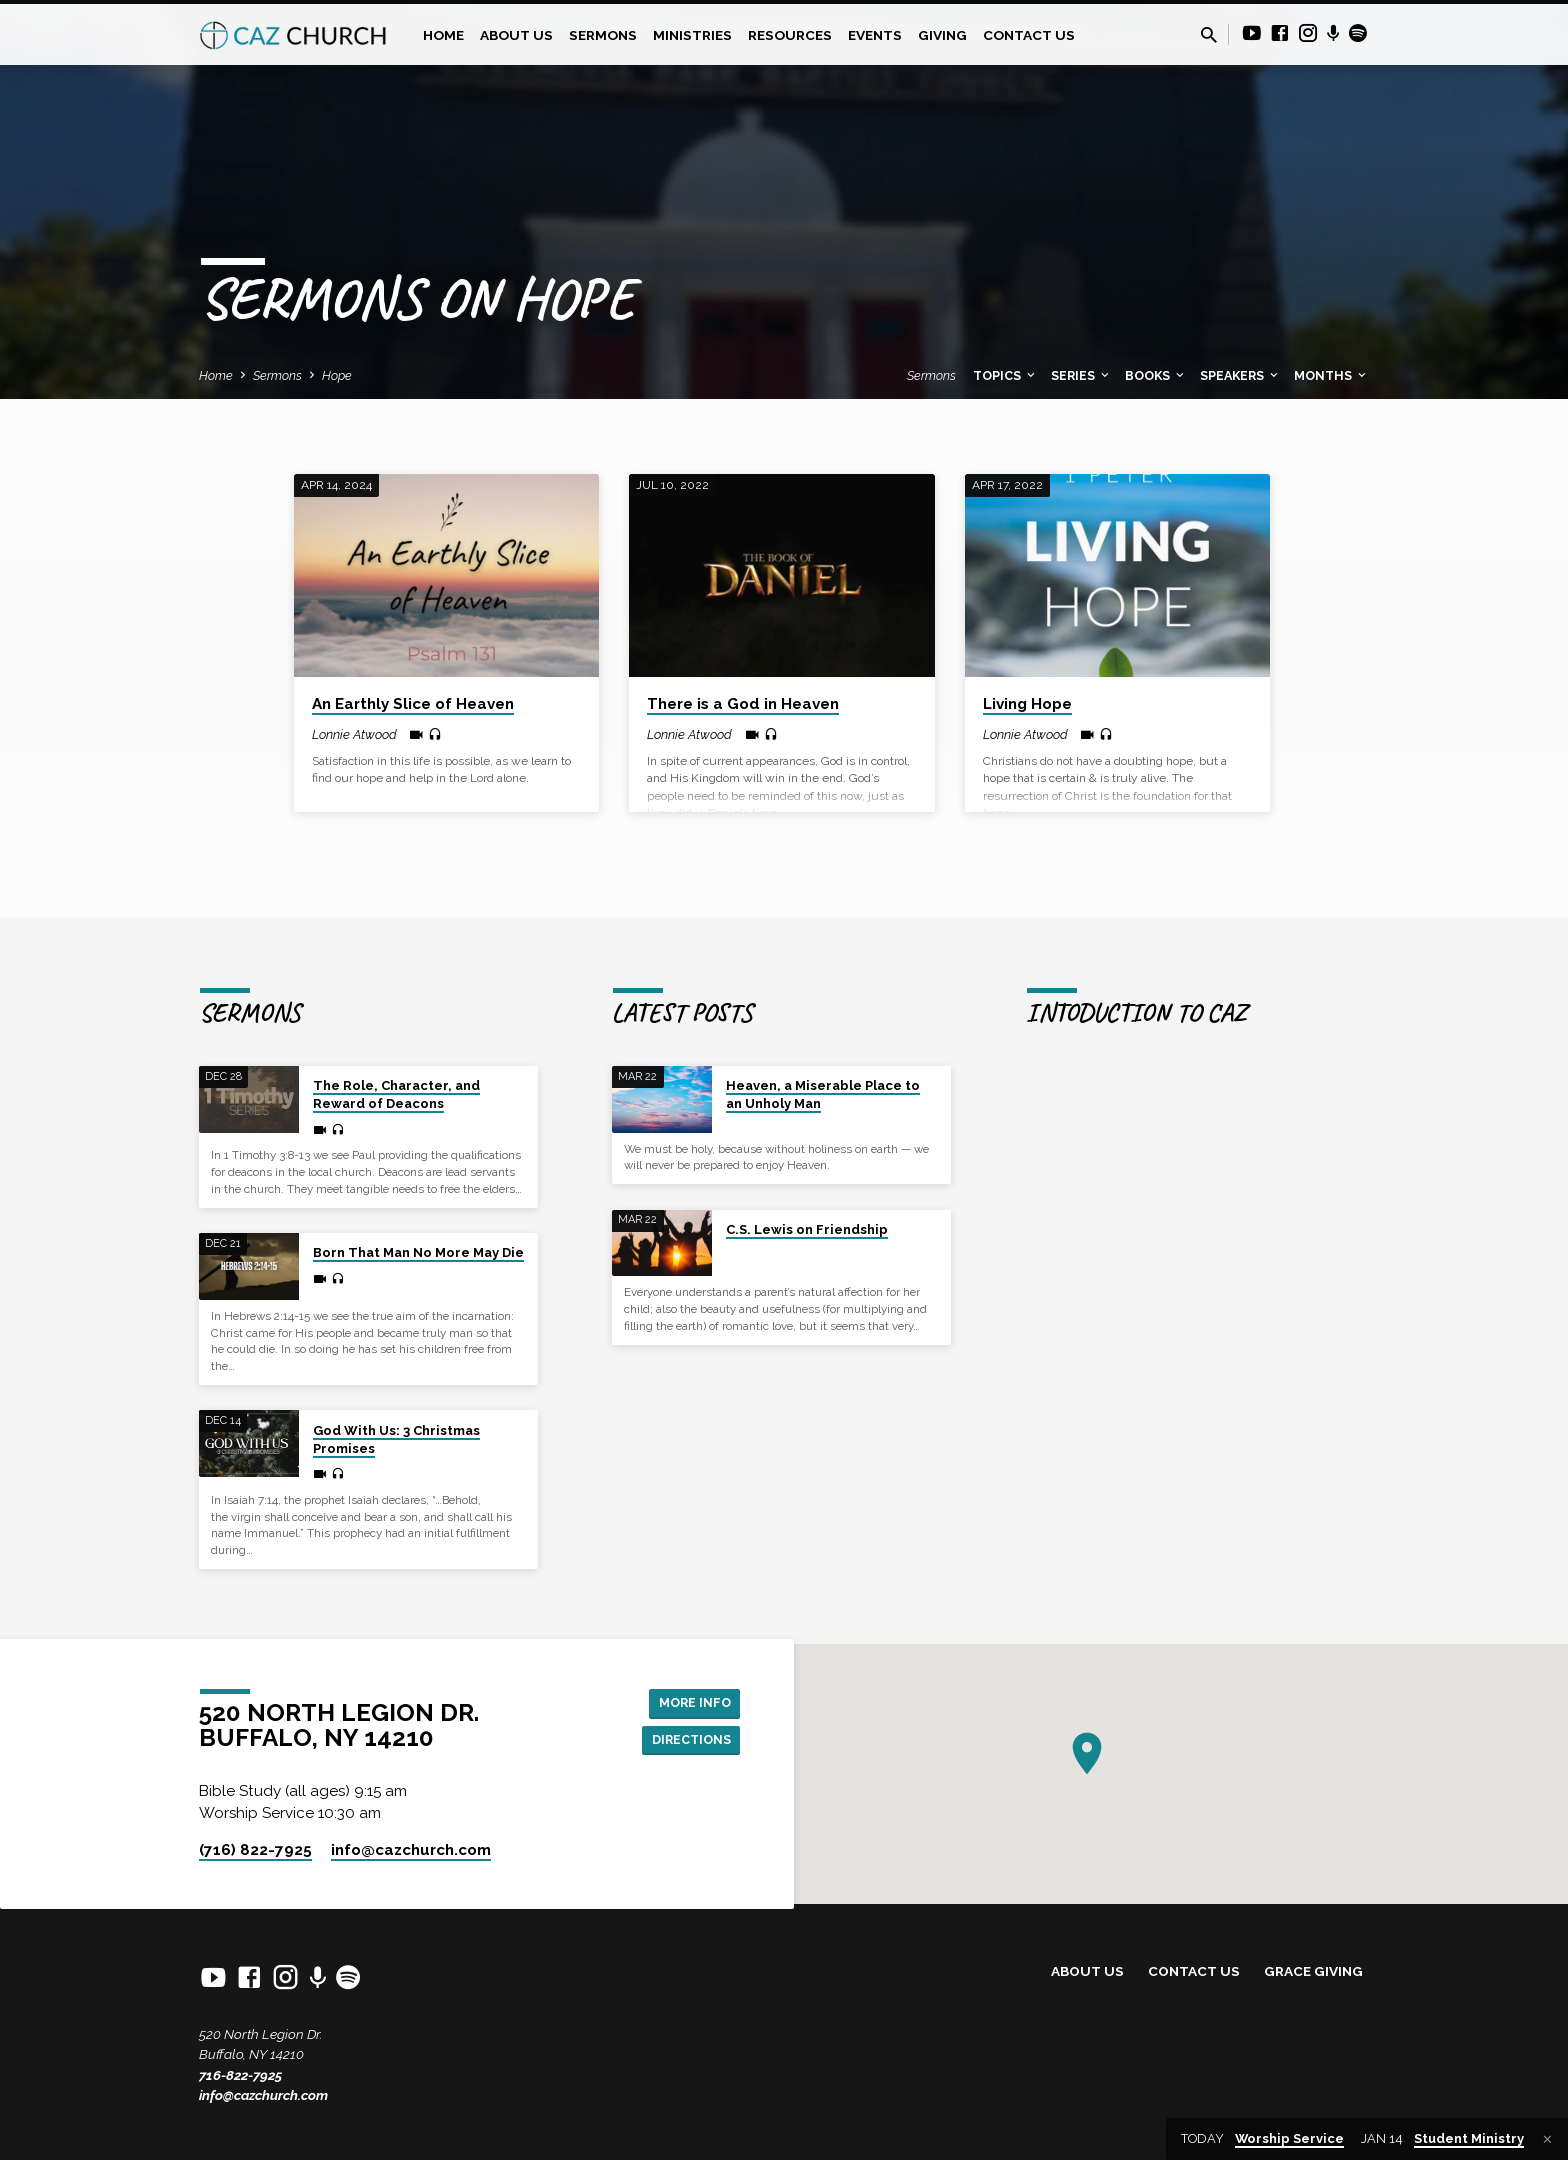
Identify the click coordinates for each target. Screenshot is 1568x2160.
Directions (686, 1741)
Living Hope (1027, 704)
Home (443, 35)
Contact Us (1029, 35)
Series (1081, 375)
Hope (337, 375)
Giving (942, 35)
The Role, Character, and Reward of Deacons (396, 1094)
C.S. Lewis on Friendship (807, 1229)
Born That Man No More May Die (418, 1252)
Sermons (603, 35)
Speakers (1240, 375)
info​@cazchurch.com (411, 1850)
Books (1156, 375)
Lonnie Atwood (354, 734)
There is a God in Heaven (743, 704)
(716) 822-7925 (255, 1850)
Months (1331, 375)
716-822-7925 (240, 2075)
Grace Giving (1313, 1971)
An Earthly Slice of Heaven (413, 704)
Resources (790, 35)
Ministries (692, 35)
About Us (516, 35)
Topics (1005, 375)
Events (875, 35)
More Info (689, 1701)
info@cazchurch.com (263, 2095)
